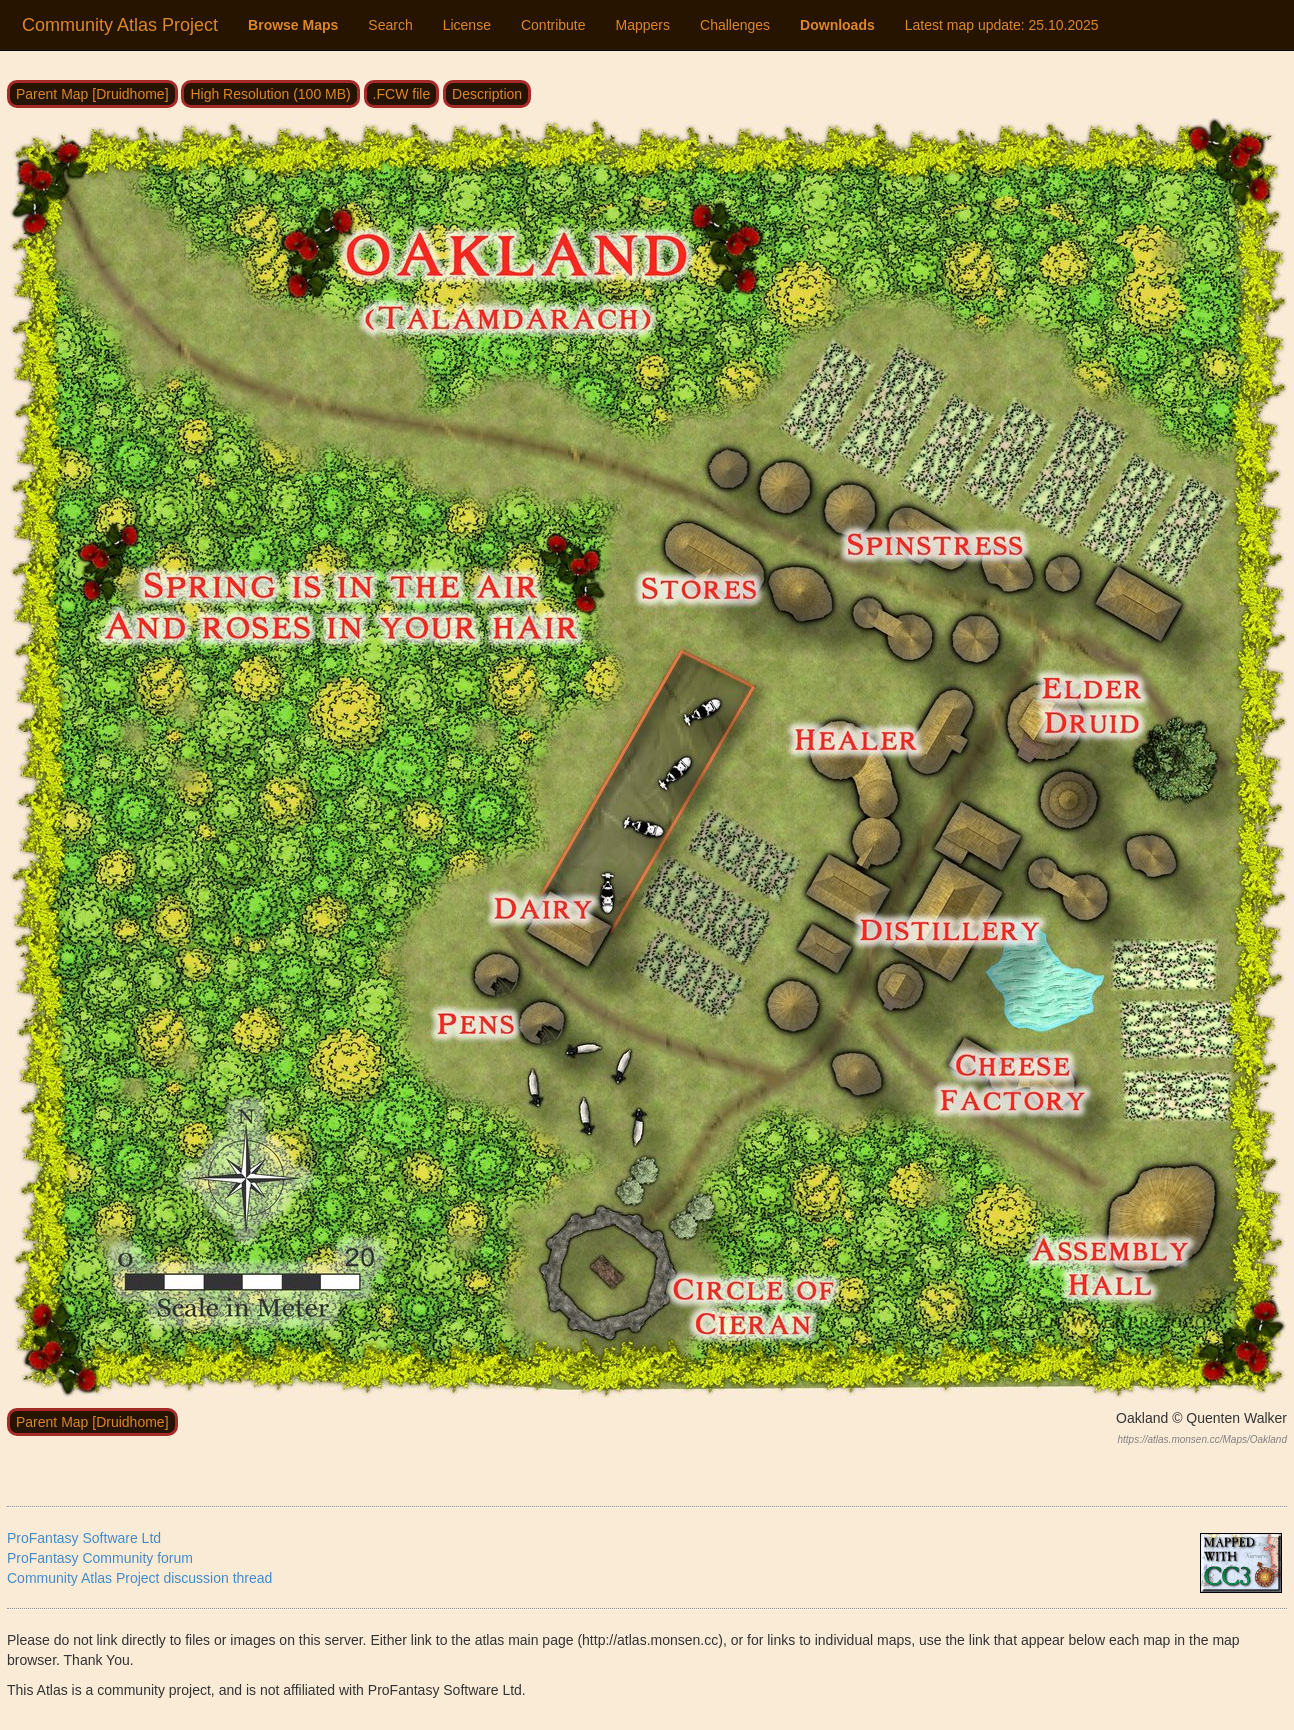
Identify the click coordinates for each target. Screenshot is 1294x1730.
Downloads (837, 25)
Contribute (553, 25)
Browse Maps (293, 25)
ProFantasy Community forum (100, 1558)
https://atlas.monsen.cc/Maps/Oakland (1202, 1439)
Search (390, 25)
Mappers (643, 25)
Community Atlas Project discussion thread (139, 1578)
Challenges (735, 25)
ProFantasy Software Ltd (84, 1538)
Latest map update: (1002, 25)
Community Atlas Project (120, 25)
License (467, 25)
